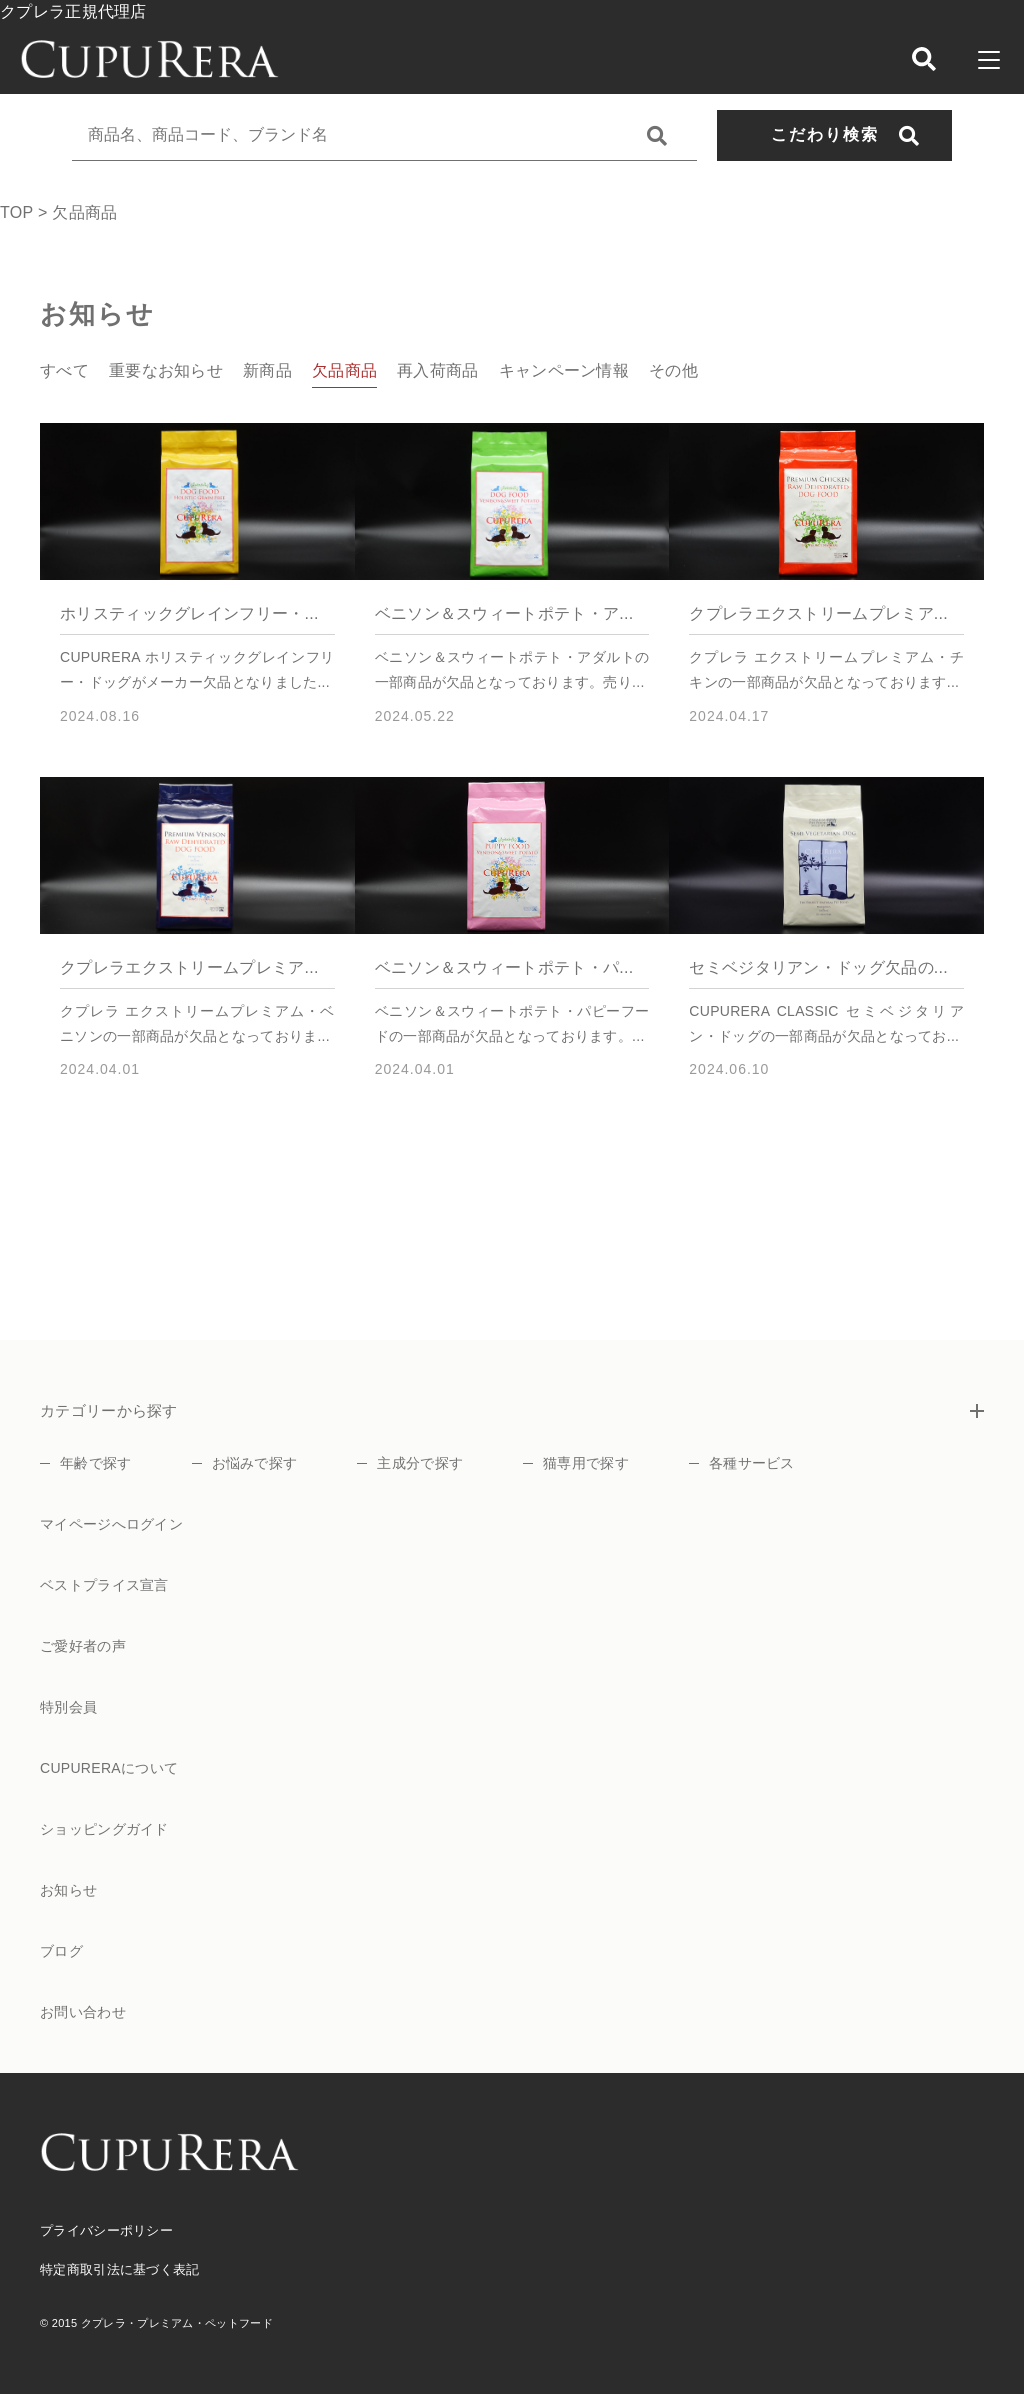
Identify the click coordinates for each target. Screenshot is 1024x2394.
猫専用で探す (586, 1463)
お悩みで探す (255, 1463)
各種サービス (752, 1463)
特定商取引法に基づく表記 (120, 2269)
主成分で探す (420, 1463)
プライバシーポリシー (106, 2230)
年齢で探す (96, 1463)
